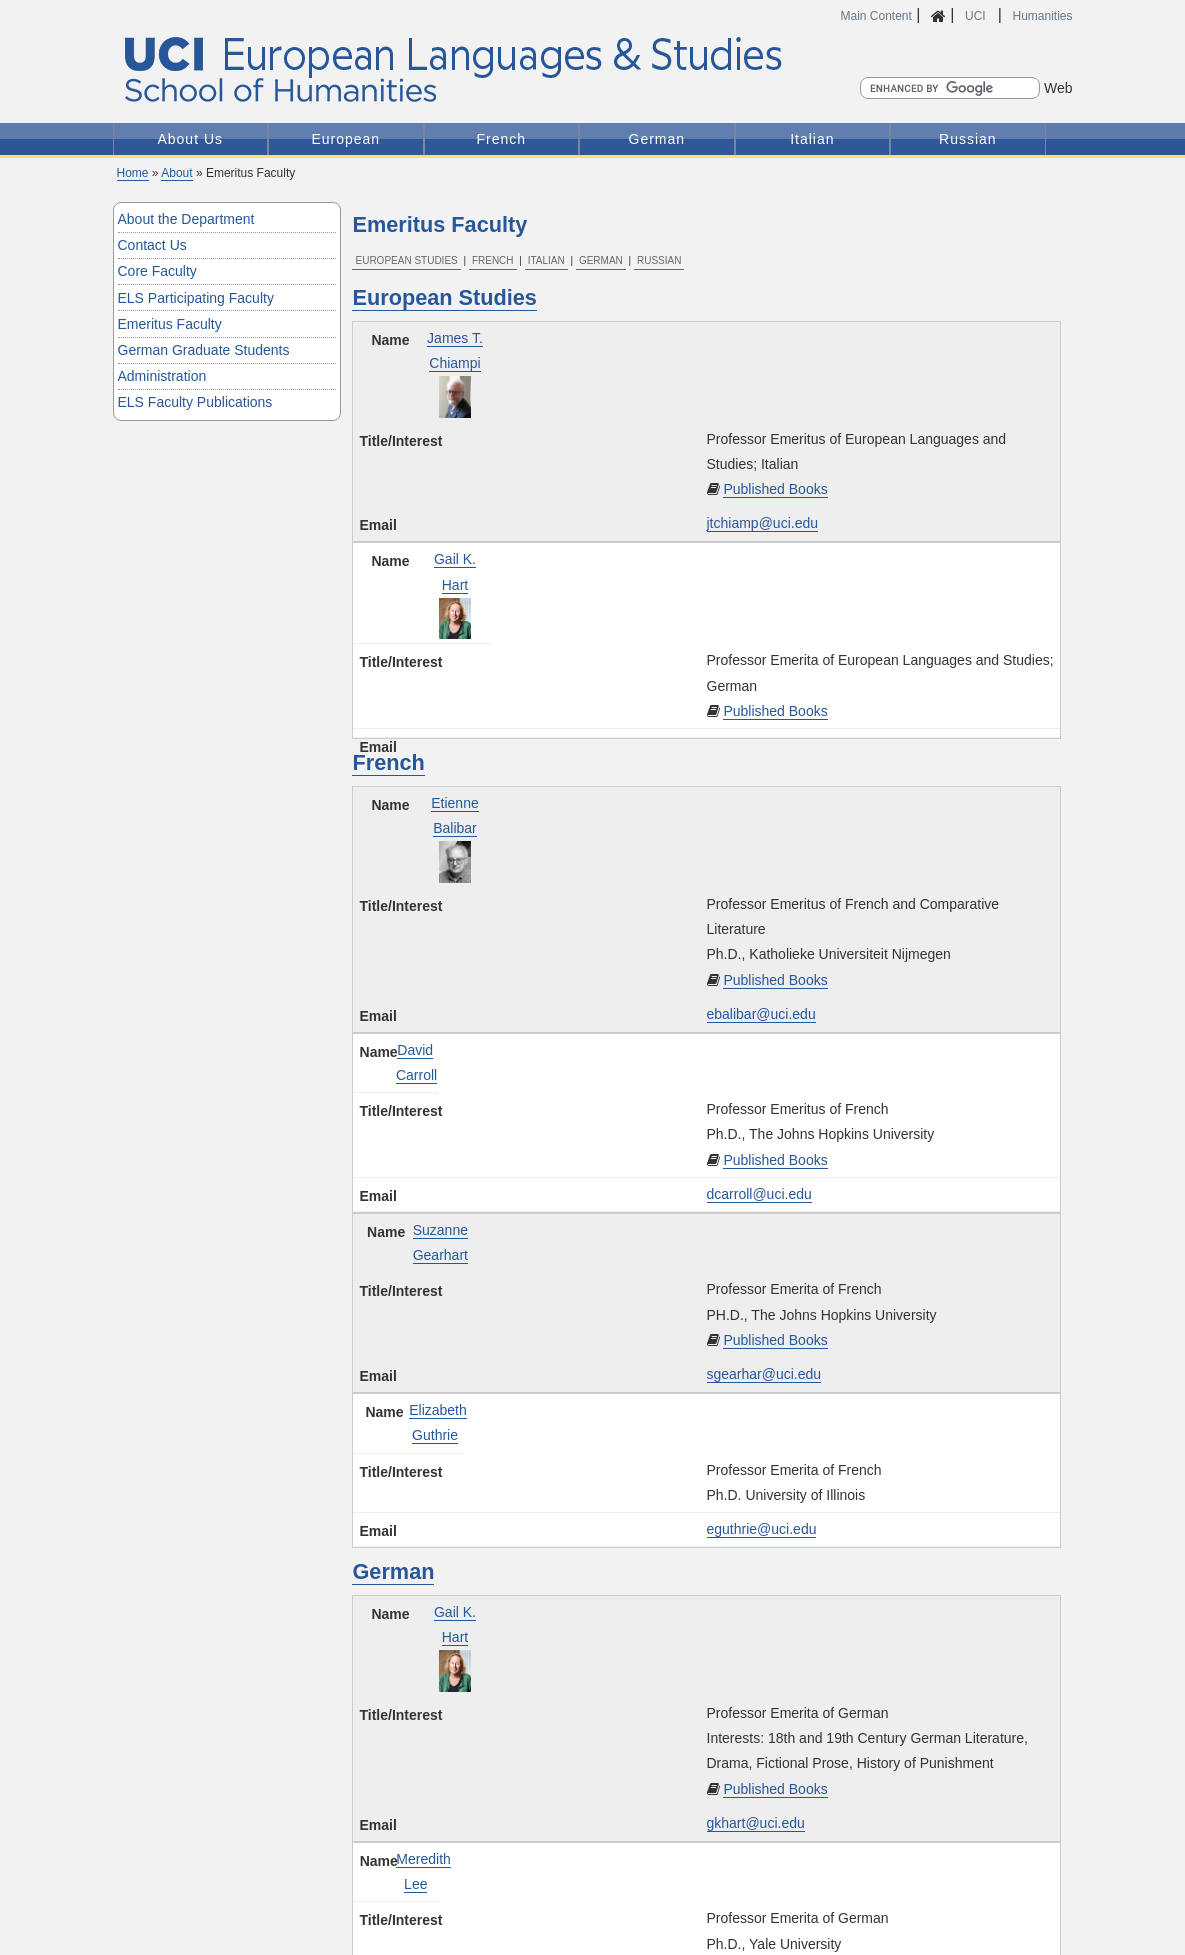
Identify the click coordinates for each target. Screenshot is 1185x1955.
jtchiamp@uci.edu (763, 523)
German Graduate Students (204, 350)
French (502, 139)
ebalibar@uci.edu (761, 1014)
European (345, 139)
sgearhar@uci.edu (764, 1374)
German (657, 139)
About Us (190, 139)
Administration (162, 376)
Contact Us (152, 245)
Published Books (775, 489)
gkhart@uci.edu (756, 1823)
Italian (812, 139)
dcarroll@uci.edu (759, 1194)
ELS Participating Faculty (196, 298)
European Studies (406, 260)
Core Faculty (157, 271)
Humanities (1042, 16)
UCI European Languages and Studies (496, 70)
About (176, 173)
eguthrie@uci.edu (762, 1529)
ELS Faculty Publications (195, 402)
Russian (968, 139)
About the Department (186, 219)
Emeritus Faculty (170, 324)
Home (133, 173)
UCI (977, 16)
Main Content (876, 16)
